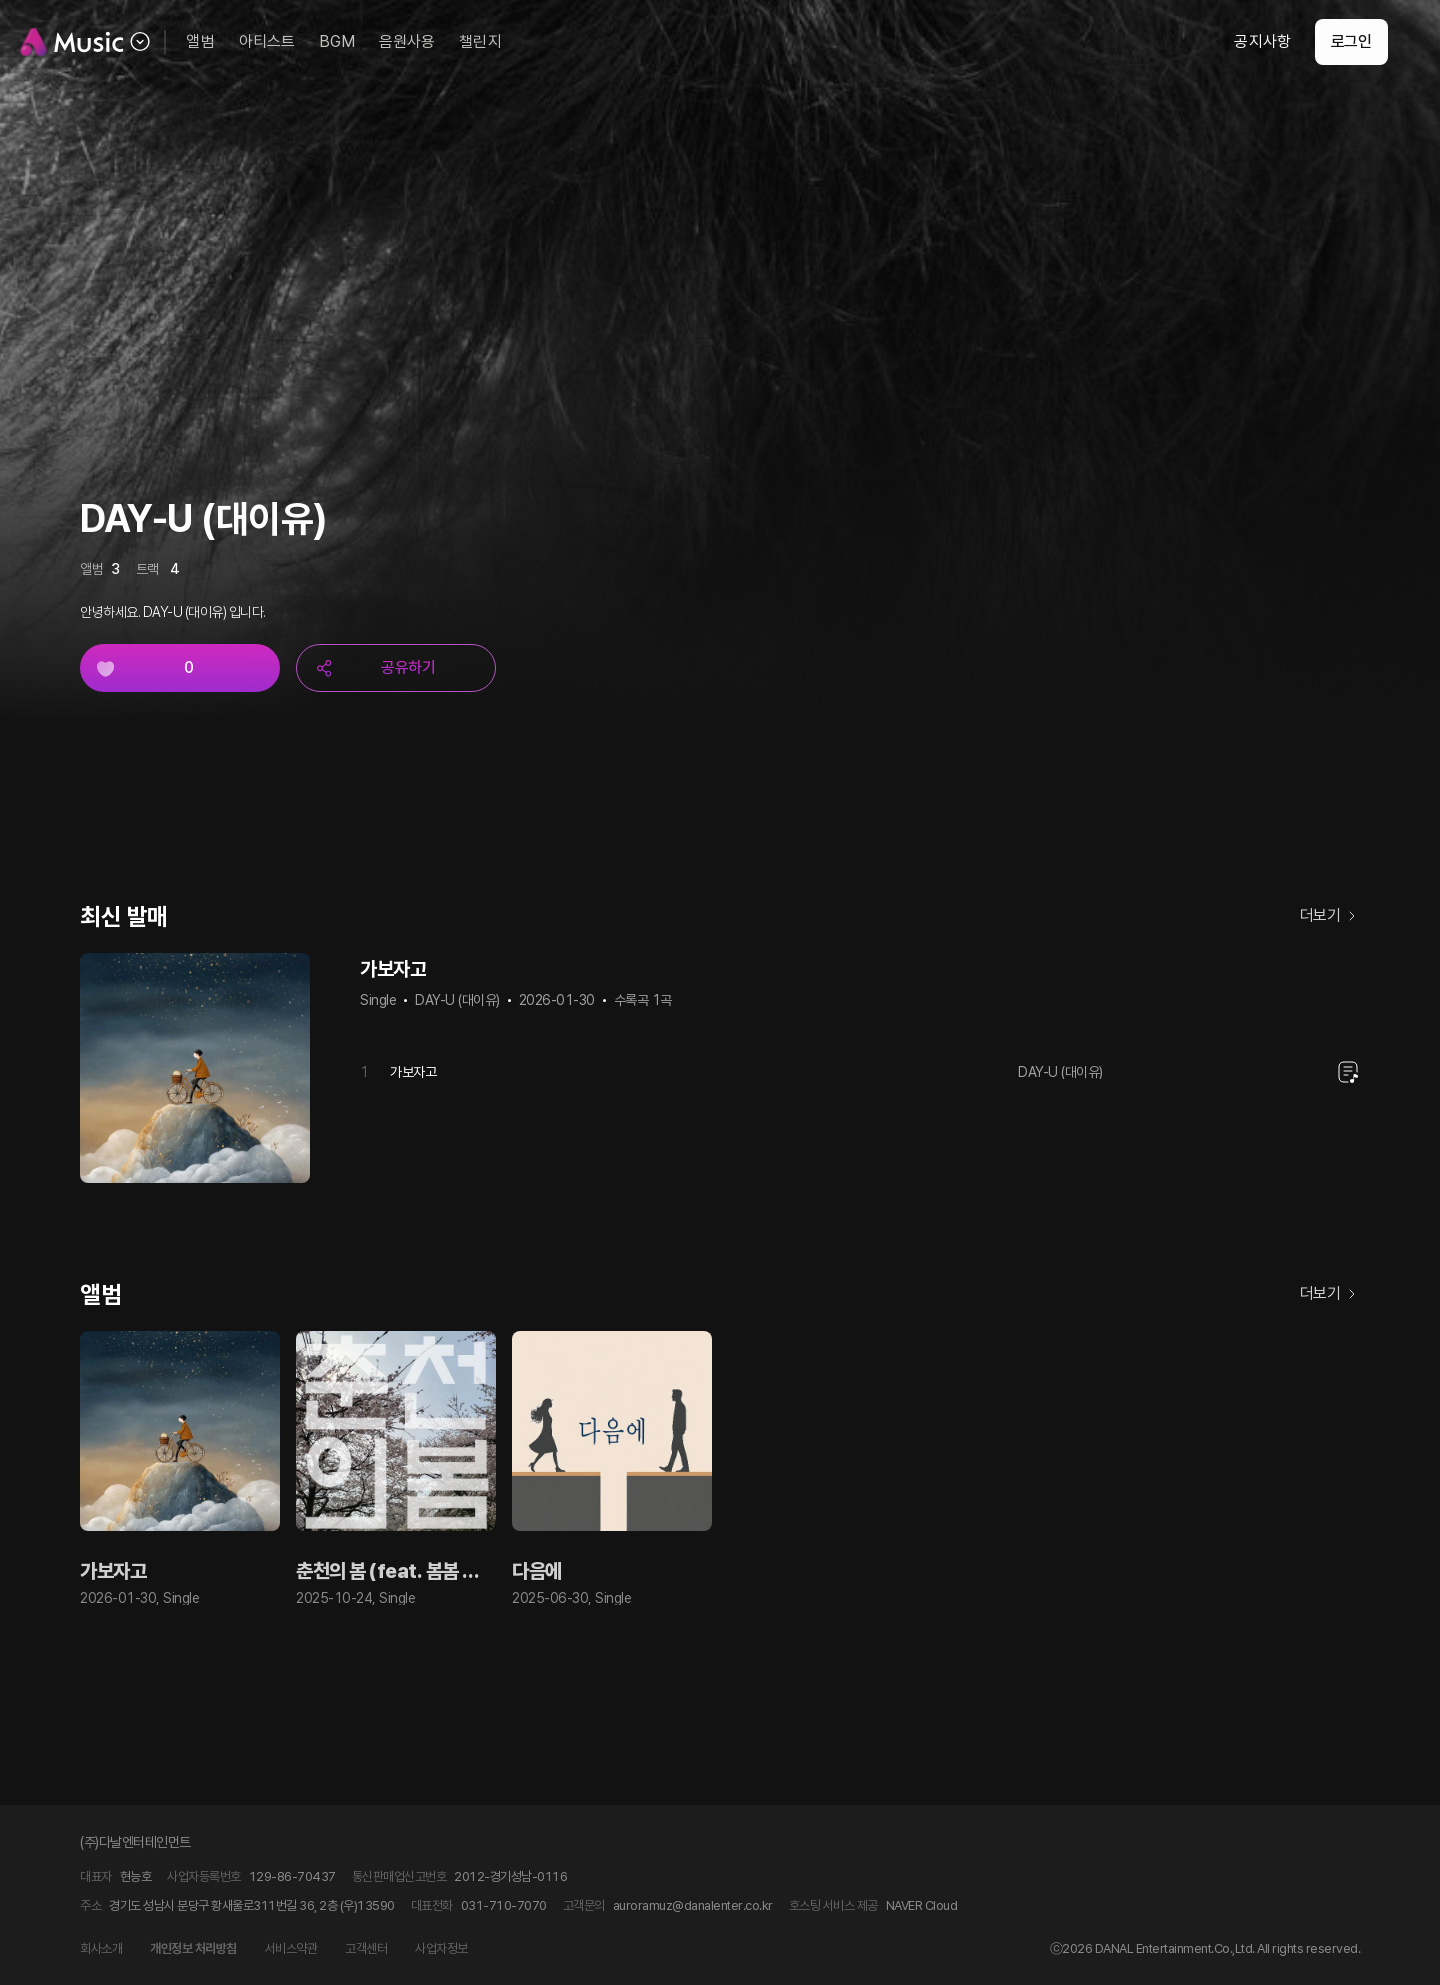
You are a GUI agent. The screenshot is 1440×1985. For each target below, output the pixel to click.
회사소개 (101, 1948)
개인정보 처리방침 (193, 1948)
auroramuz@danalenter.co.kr (693, 1905)
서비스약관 (291, 1948)
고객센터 (366, 1948)
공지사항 (1237, 41)
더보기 (1330, 916)
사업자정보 (441, 1948)
